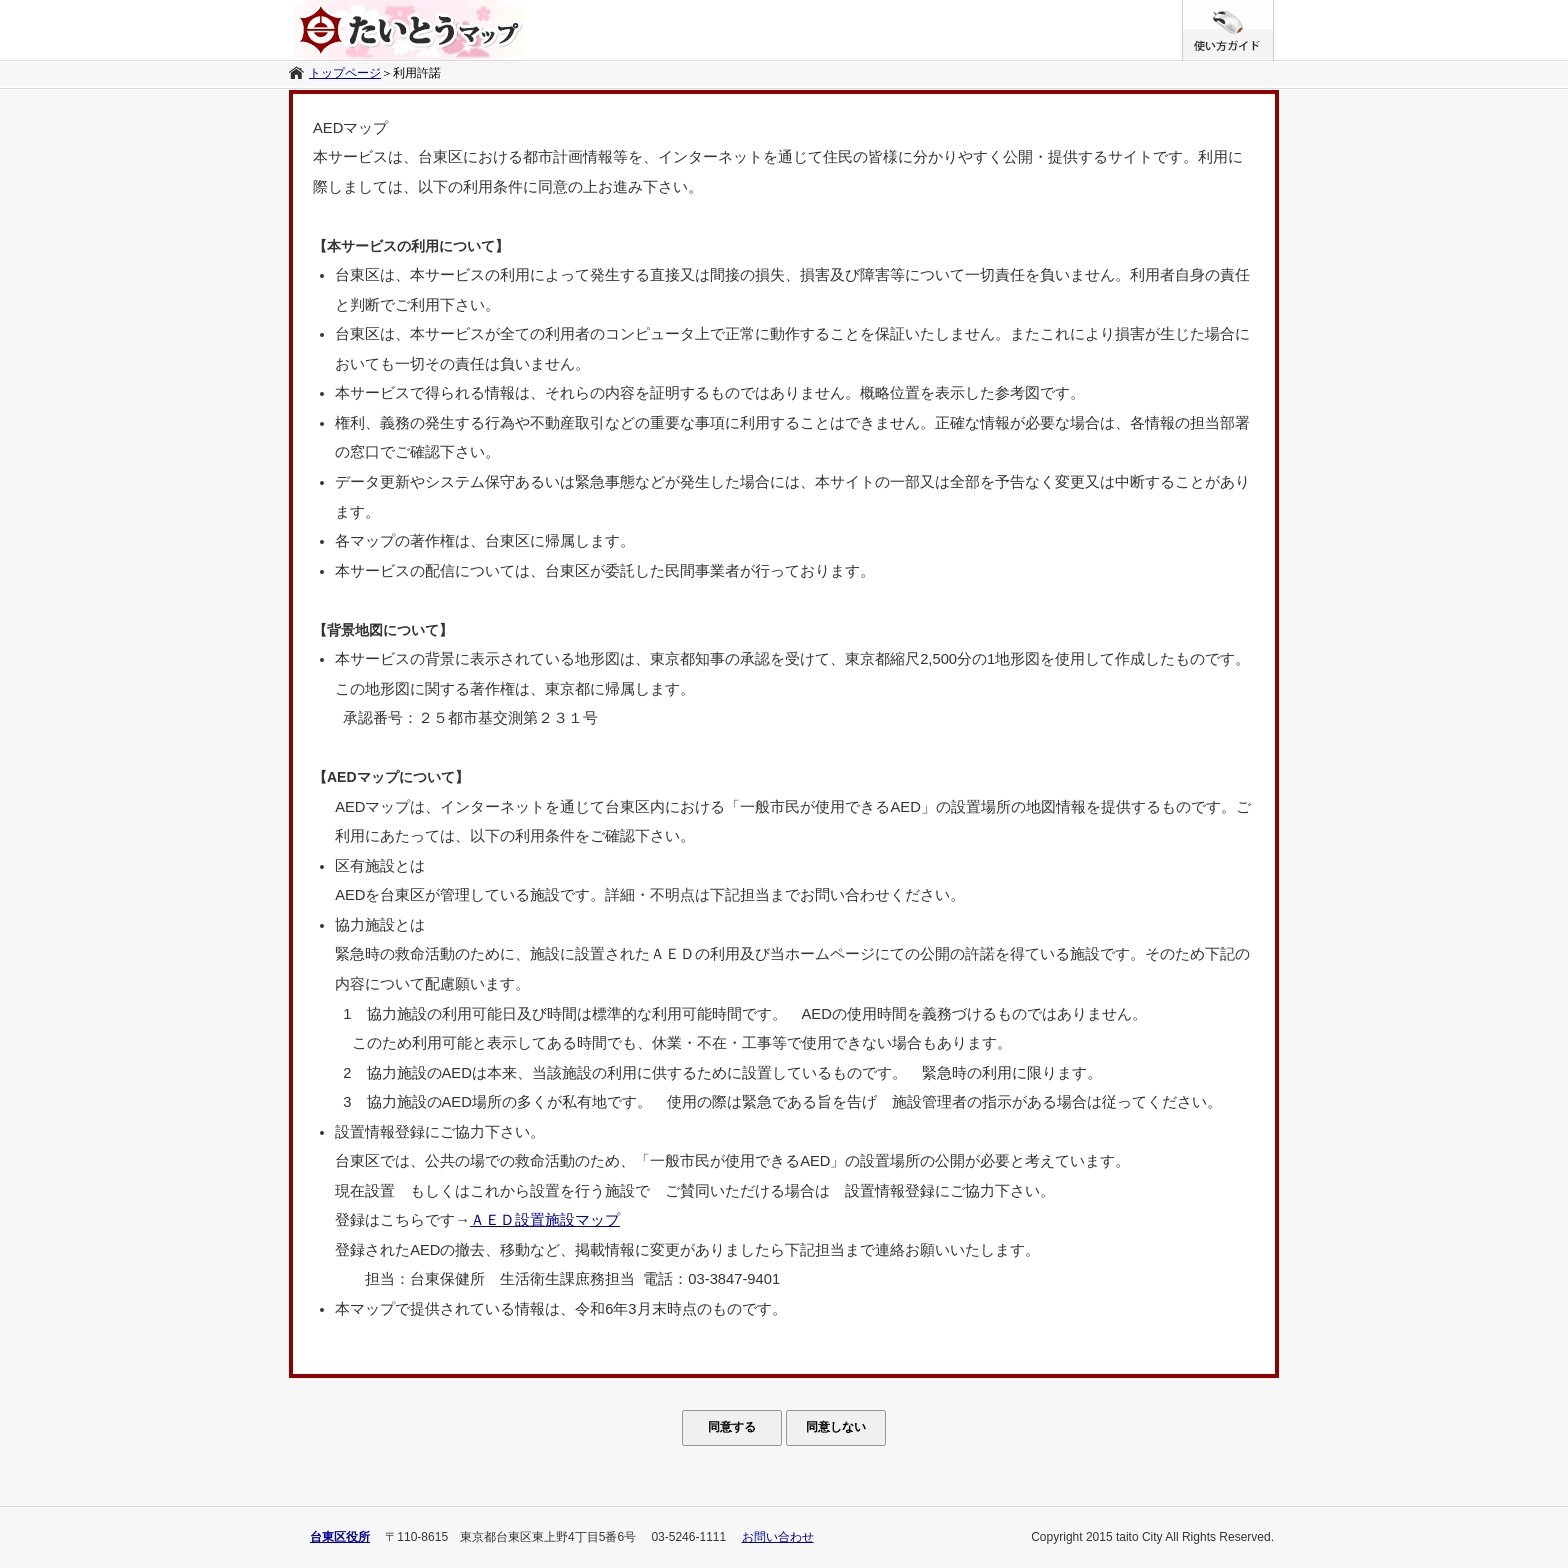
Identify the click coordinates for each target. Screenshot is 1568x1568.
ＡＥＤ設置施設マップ (545, 1220)
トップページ (345, 73)
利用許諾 (417, 73)
